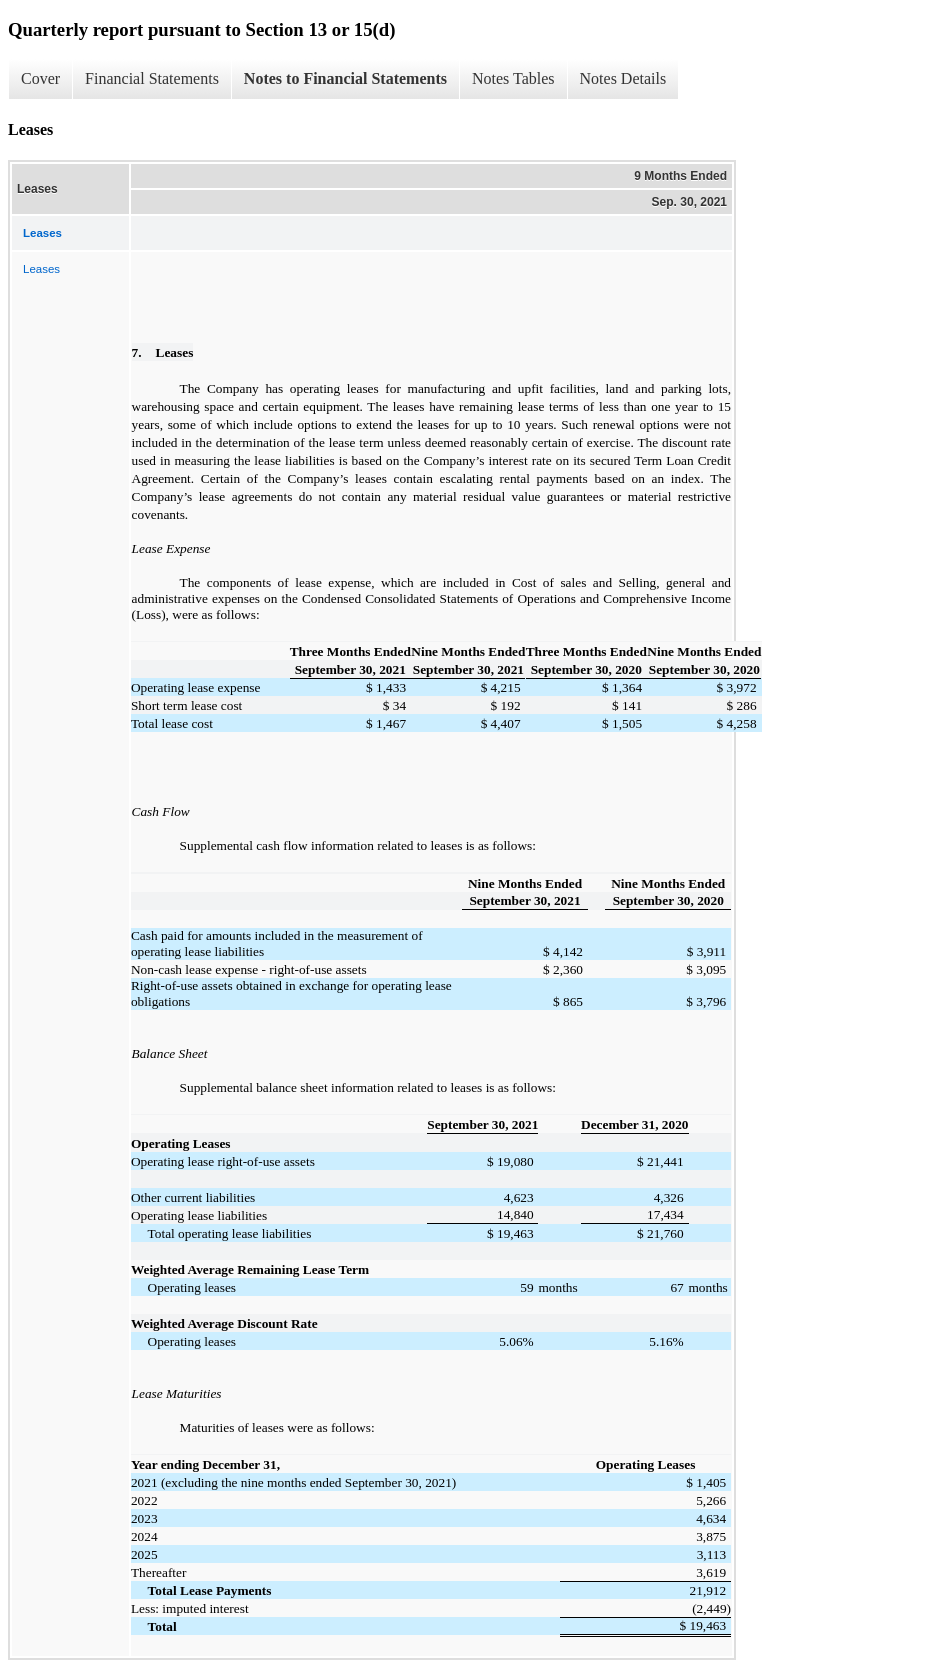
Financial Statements (152, 78)
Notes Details (623, 78)
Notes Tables (513, 78)
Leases (41, 269)
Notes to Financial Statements (345, 78)
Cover (40, 78)
